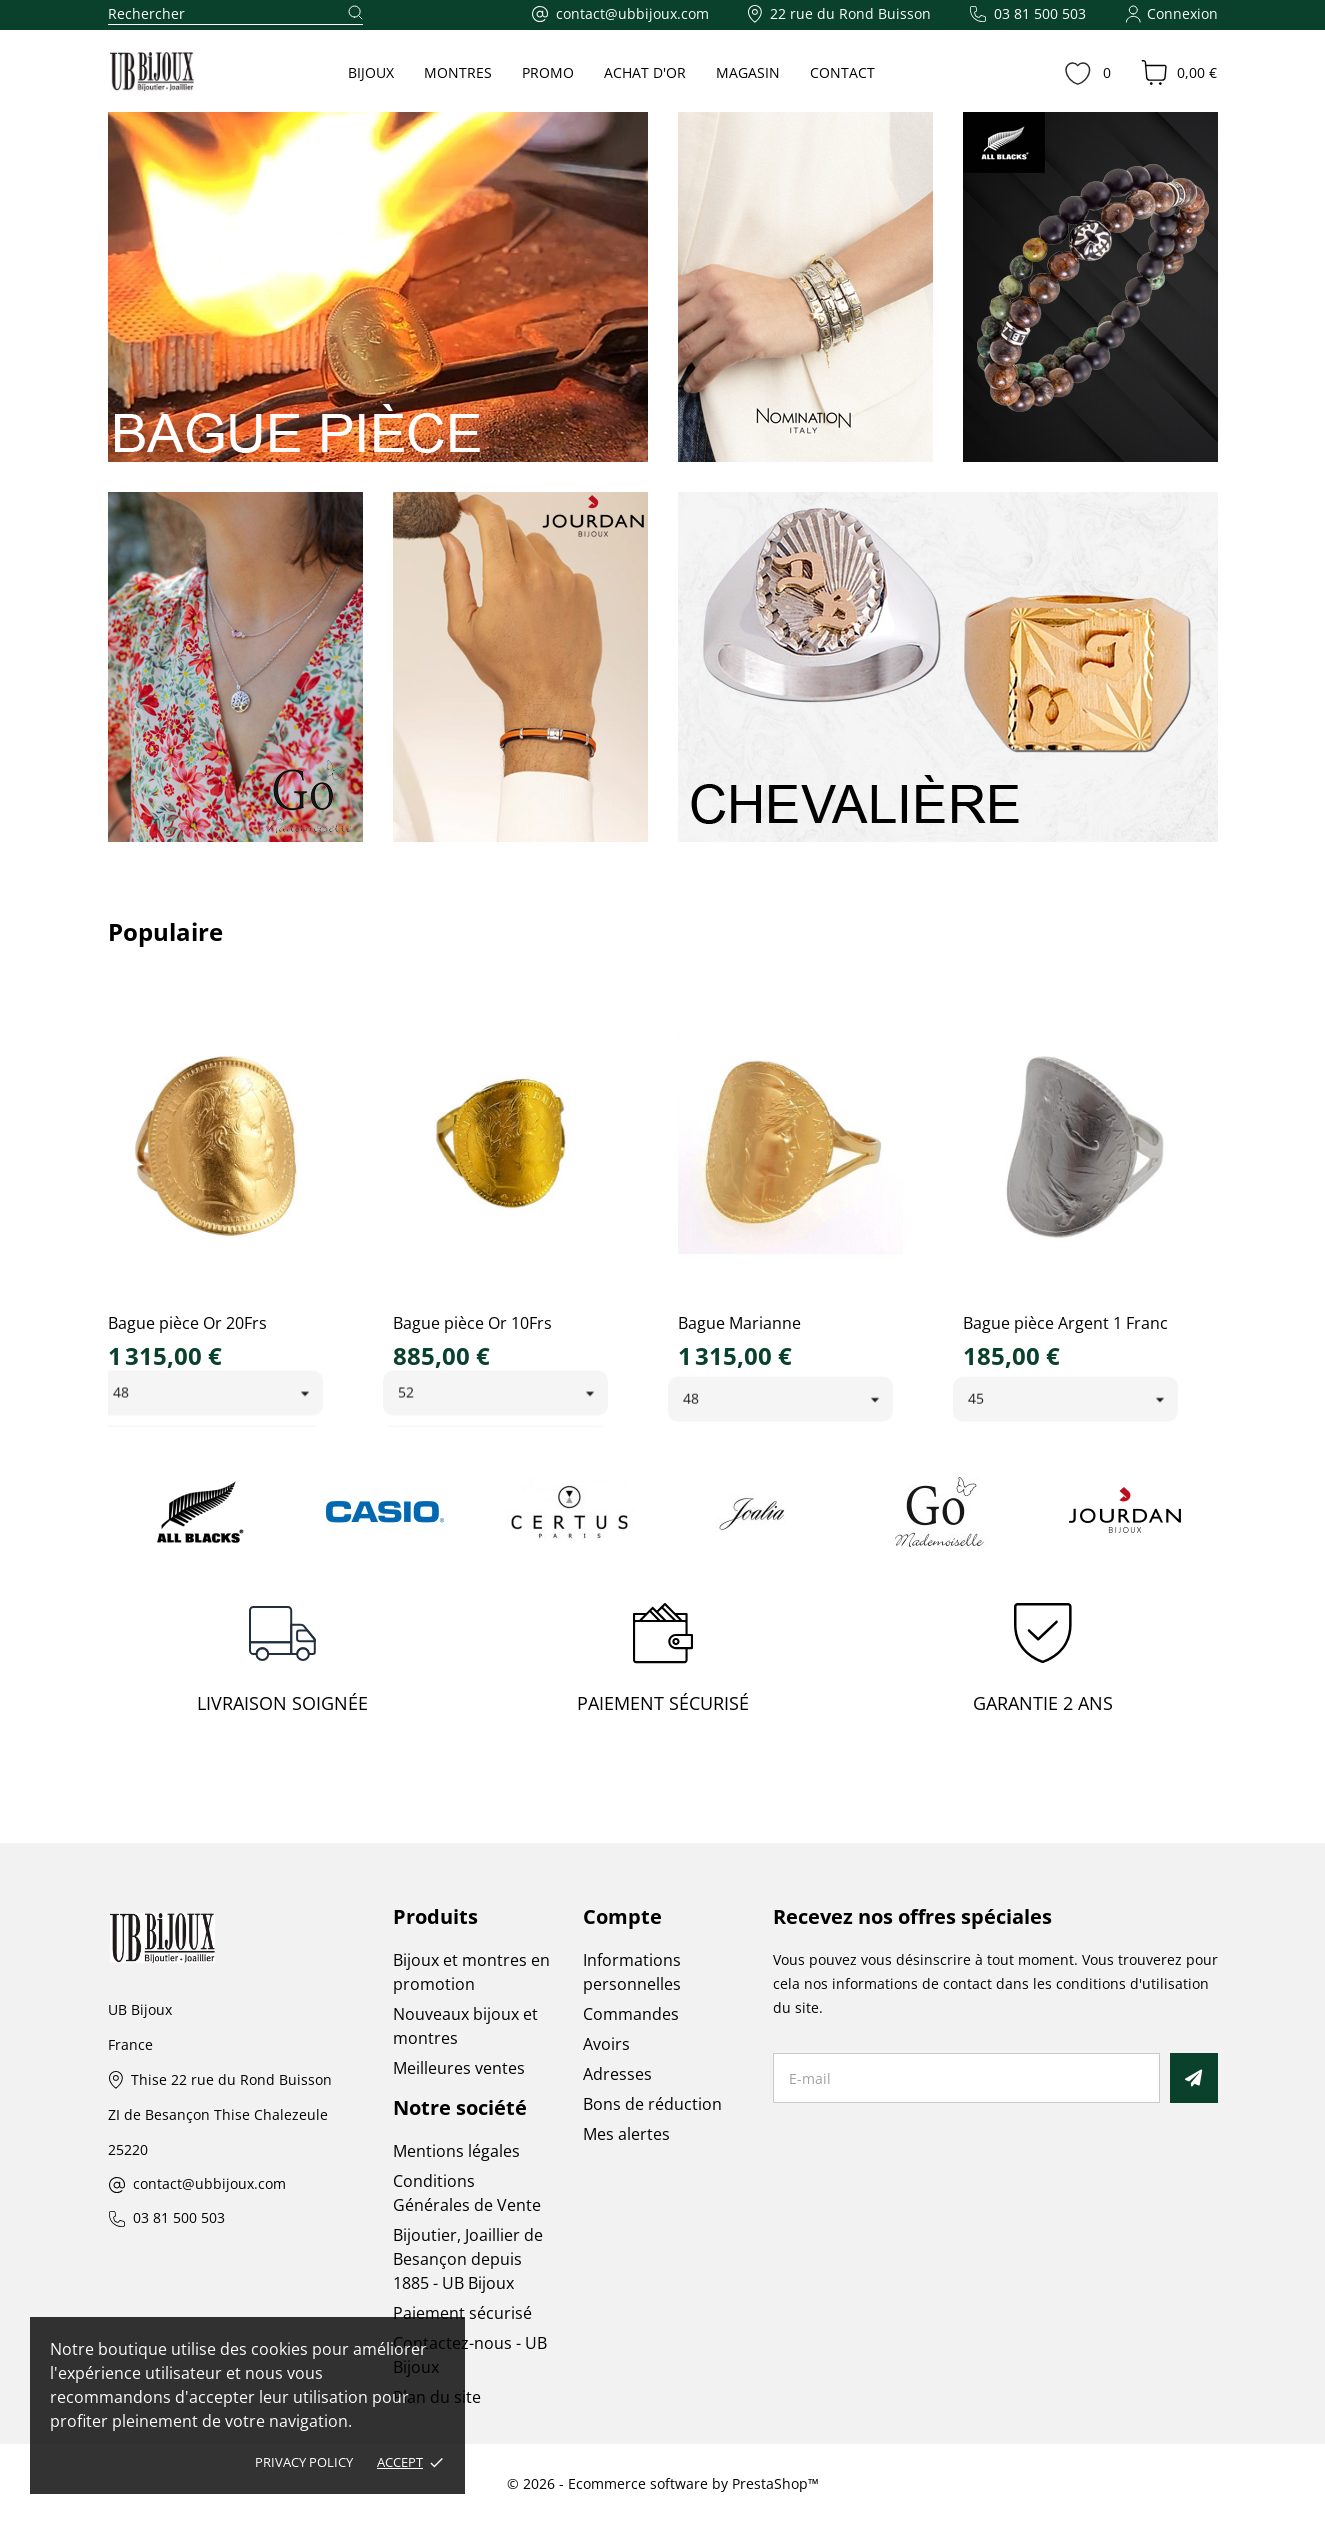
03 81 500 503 (179, 2218)
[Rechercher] (235, 14)
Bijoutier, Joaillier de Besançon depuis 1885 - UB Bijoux (468, 2259)
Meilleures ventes (459, 2068)
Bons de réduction (652, 2104)
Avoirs (606, 2044)
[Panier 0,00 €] (1179, 73)
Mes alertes (626, 2134)
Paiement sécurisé (462, 2313)
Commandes (631, 2014)
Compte (622, 1916)
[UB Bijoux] (189, 72)
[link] (378, 287)
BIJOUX (371, 72)
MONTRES (458, 72)
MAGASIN (748, 72)
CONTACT (842, 72)
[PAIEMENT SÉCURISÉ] (663, 1664)
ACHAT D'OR (645, 72)
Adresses (617, 2074)
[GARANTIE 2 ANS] (1043, 1664)
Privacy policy (304, 2462)
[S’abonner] (1193, 2078)
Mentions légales (456, 2151)
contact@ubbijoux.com (209, 2184)
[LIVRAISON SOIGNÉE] (283, 1664)
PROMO (548, 72)
